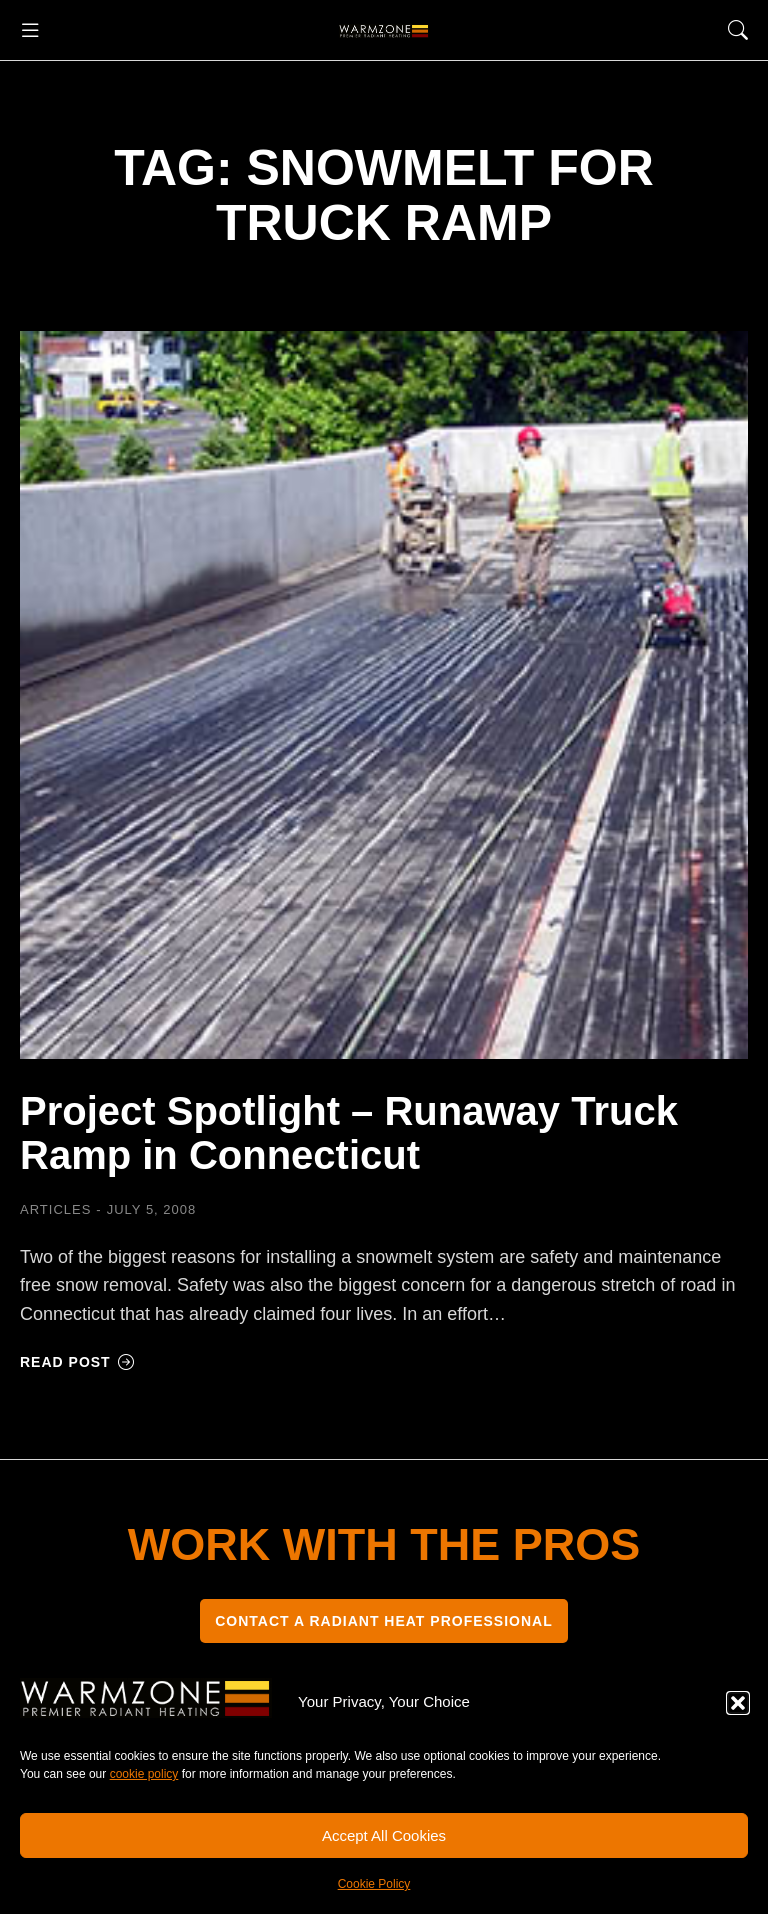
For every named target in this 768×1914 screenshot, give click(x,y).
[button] (738, 1703)
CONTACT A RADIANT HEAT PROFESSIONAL (384, 1621)
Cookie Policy (374, 1884)
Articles (55, 1209)
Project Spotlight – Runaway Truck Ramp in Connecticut (349, 1133)
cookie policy (144, 1774)
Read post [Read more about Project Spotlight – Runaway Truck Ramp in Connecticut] (77, 1362)
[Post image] (384, 695)
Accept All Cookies (384, 1835)
